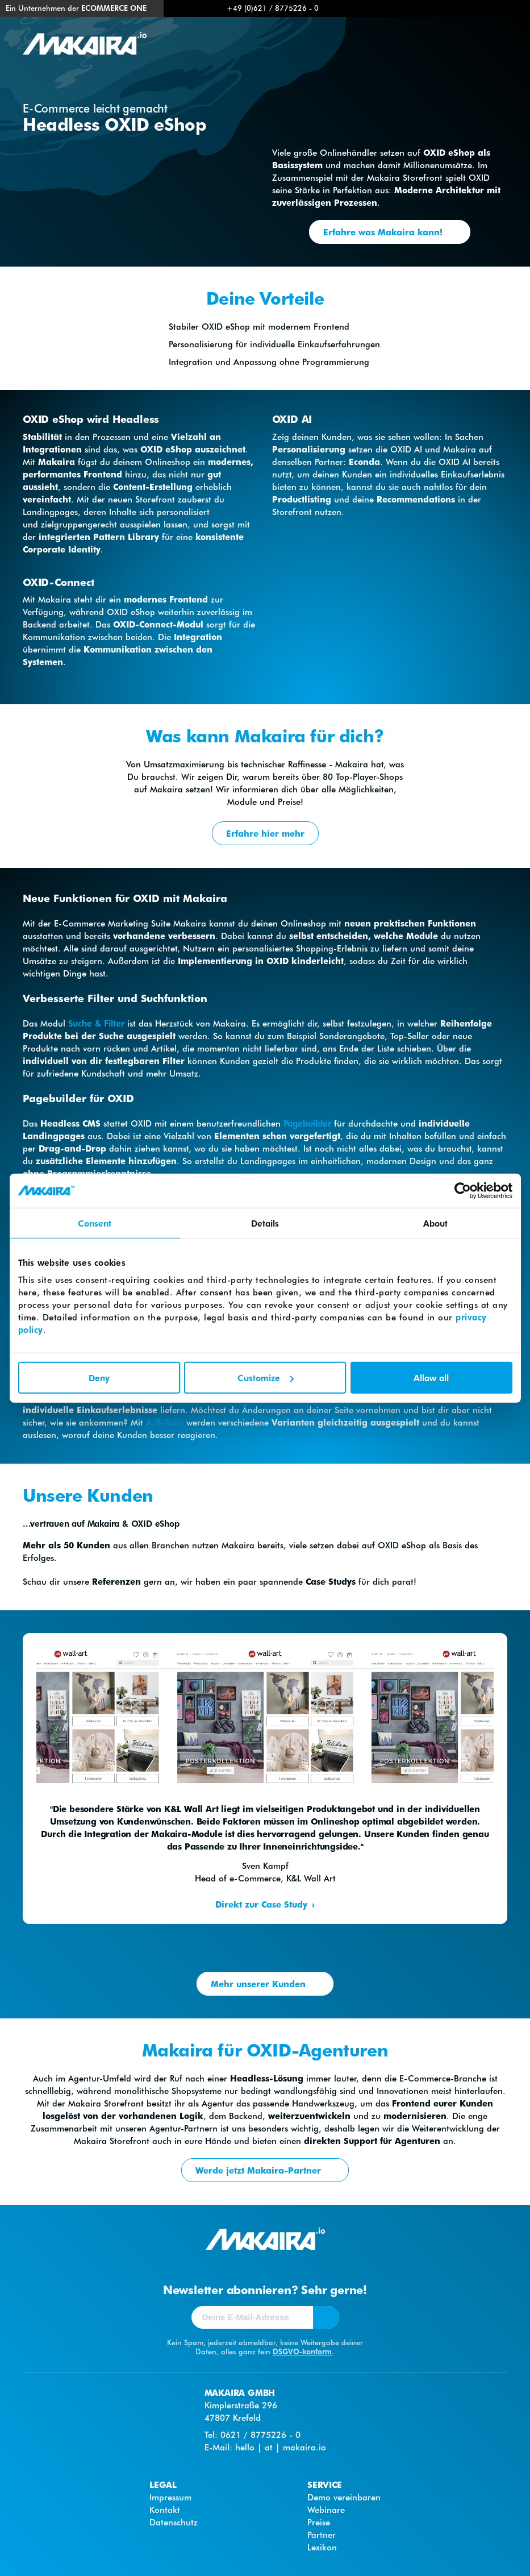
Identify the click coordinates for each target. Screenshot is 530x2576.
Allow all (431, 1377)
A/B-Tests (164, 1422)
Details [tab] (265, 1223)
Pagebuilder (307, 1123)
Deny (99, 1377)
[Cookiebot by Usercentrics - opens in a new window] (462, 1190)
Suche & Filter (96, 1023)
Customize (265, 1377)
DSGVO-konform (302, 2351)
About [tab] (435, 1223)
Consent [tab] (95, 1223)
